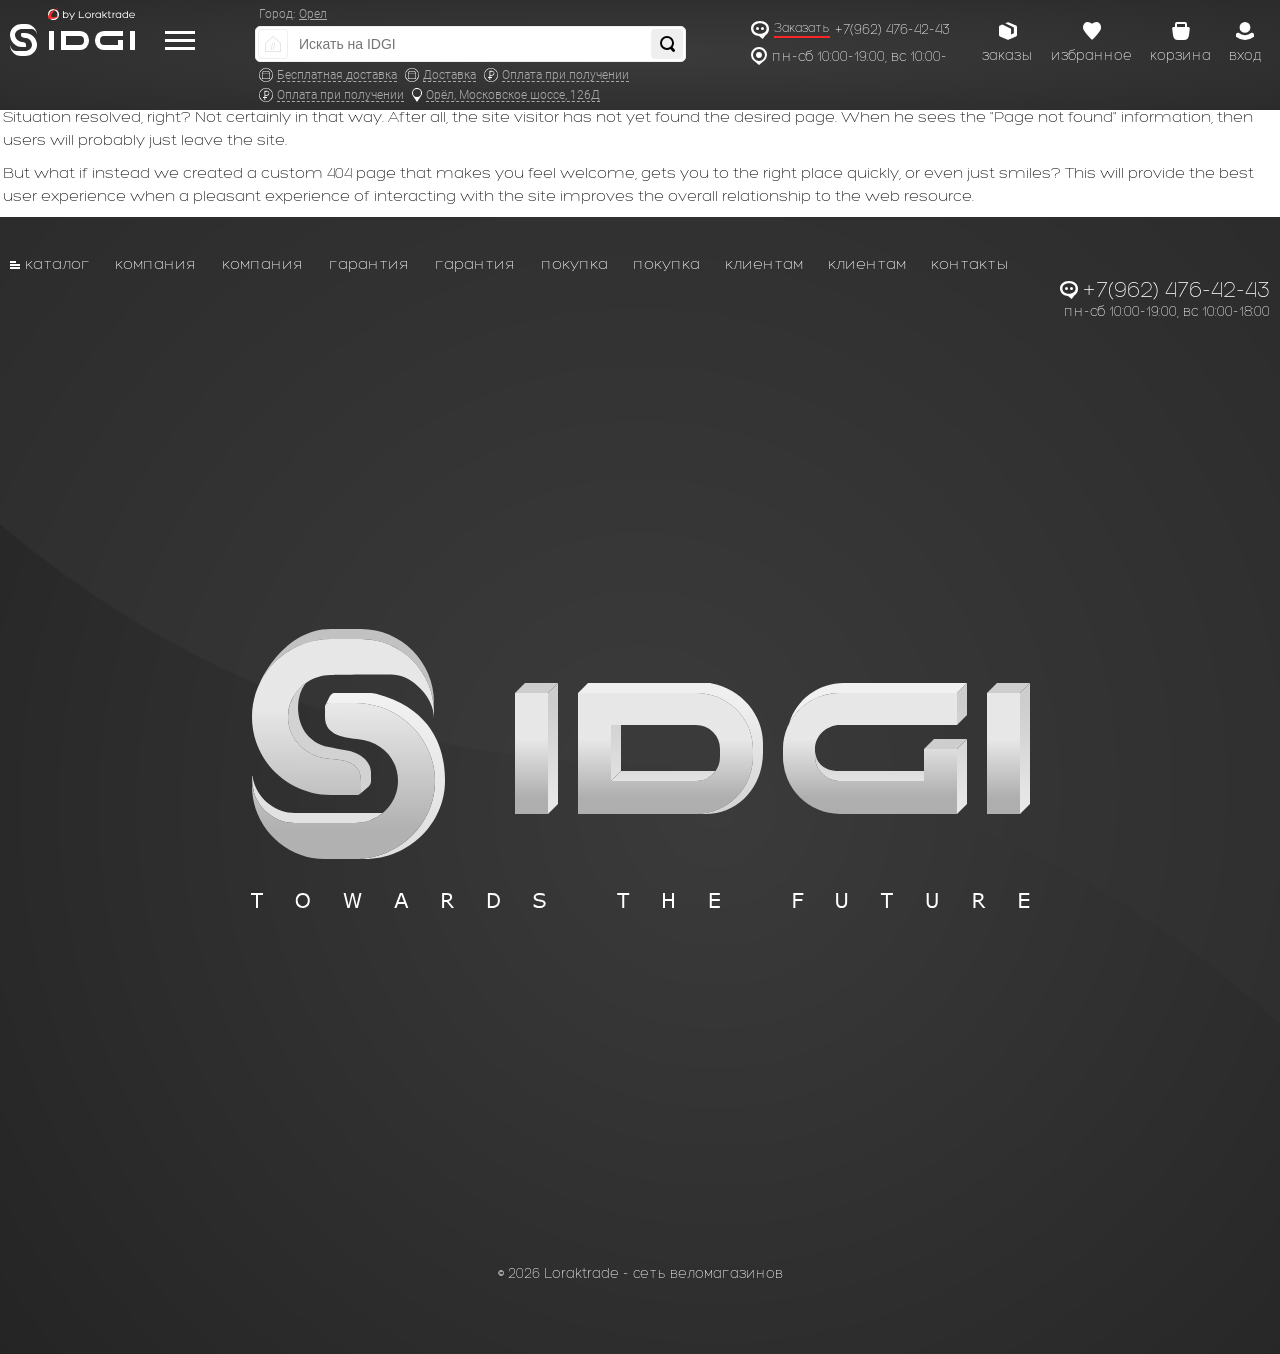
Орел (313, 14)
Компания (156, 263)
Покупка (574, 263)
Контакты (970, 263)
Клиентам (764, 263)
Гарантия (369, 263)
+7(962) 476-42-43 (892, 29)
